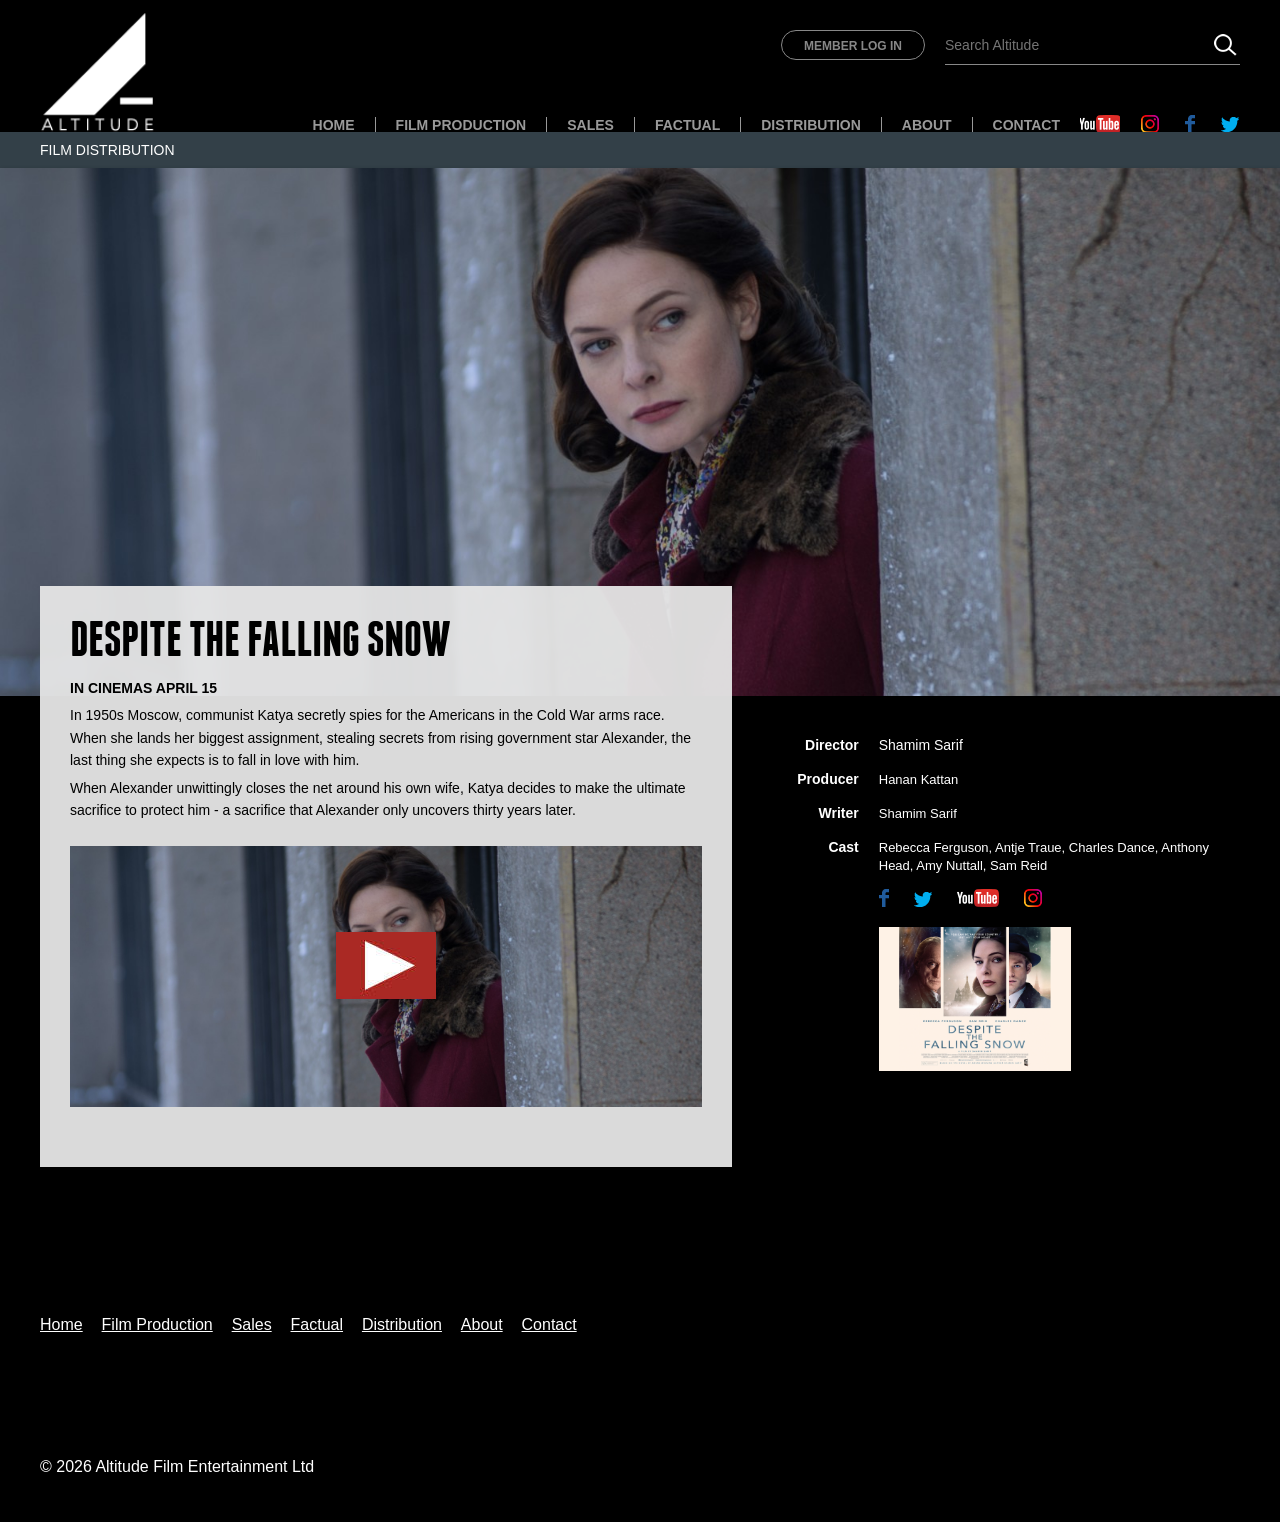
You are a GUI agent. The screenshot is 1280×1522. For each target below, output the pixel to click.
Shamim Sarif (921, 745)
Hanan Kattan (919, 779)
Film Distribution (107, 150)
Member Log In (853, 46)
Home (334, 125)
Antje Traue (1028, 847)
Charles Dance (1112, 847)
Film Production (461, 125)
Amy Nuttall (949, 865)
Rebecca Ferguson (934, 847)
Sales (590, 125)
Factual (687, 125)
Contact (1026, 125)
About (927, 125)
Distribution (811, 125)
